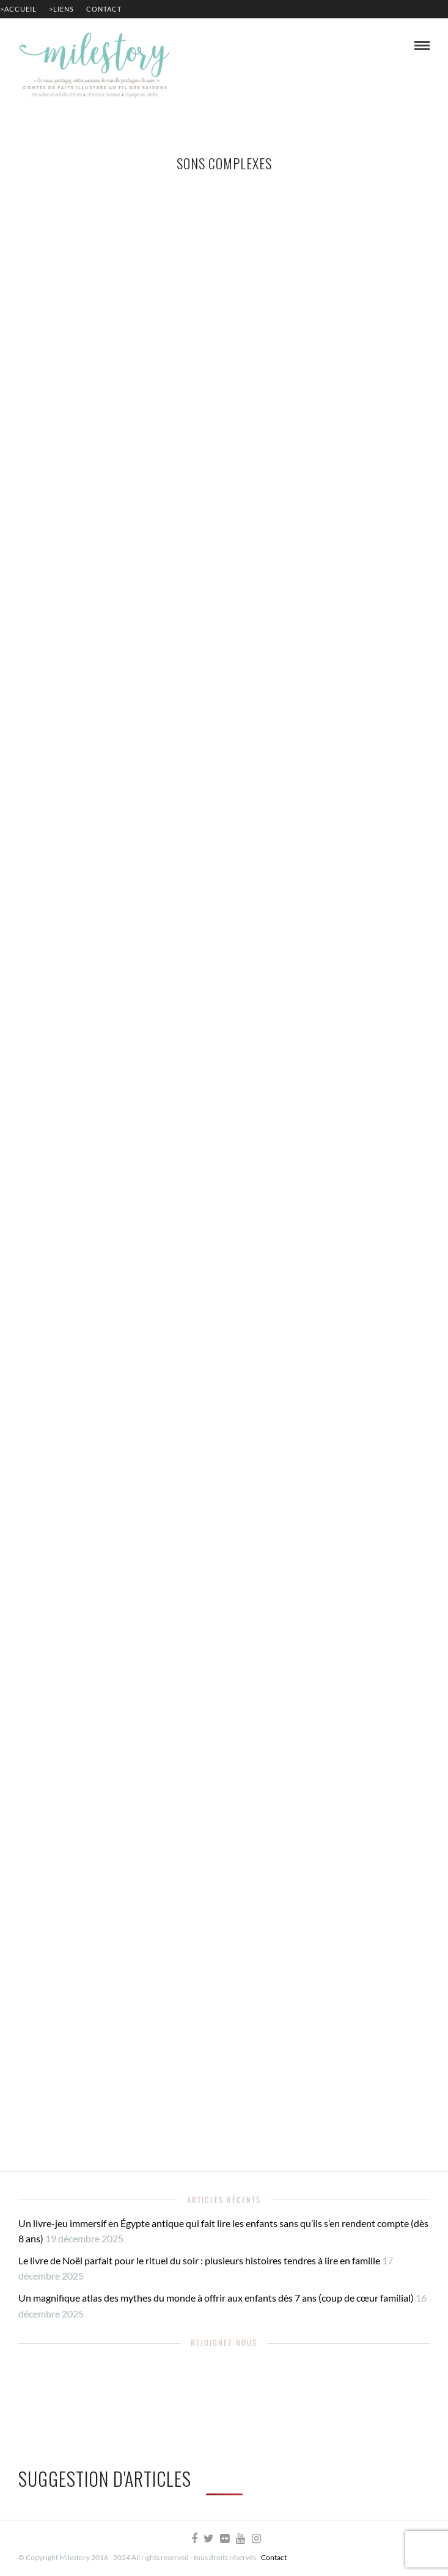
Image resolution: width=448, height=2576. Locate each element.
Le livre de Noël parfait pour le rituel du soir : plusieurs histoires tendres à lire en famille (199, 2260)
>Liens (61, 9)
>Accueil (18, 9)
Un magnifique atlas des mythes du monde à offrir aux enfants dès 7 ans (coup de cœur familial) (216, 2297)
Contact (104, 9)
